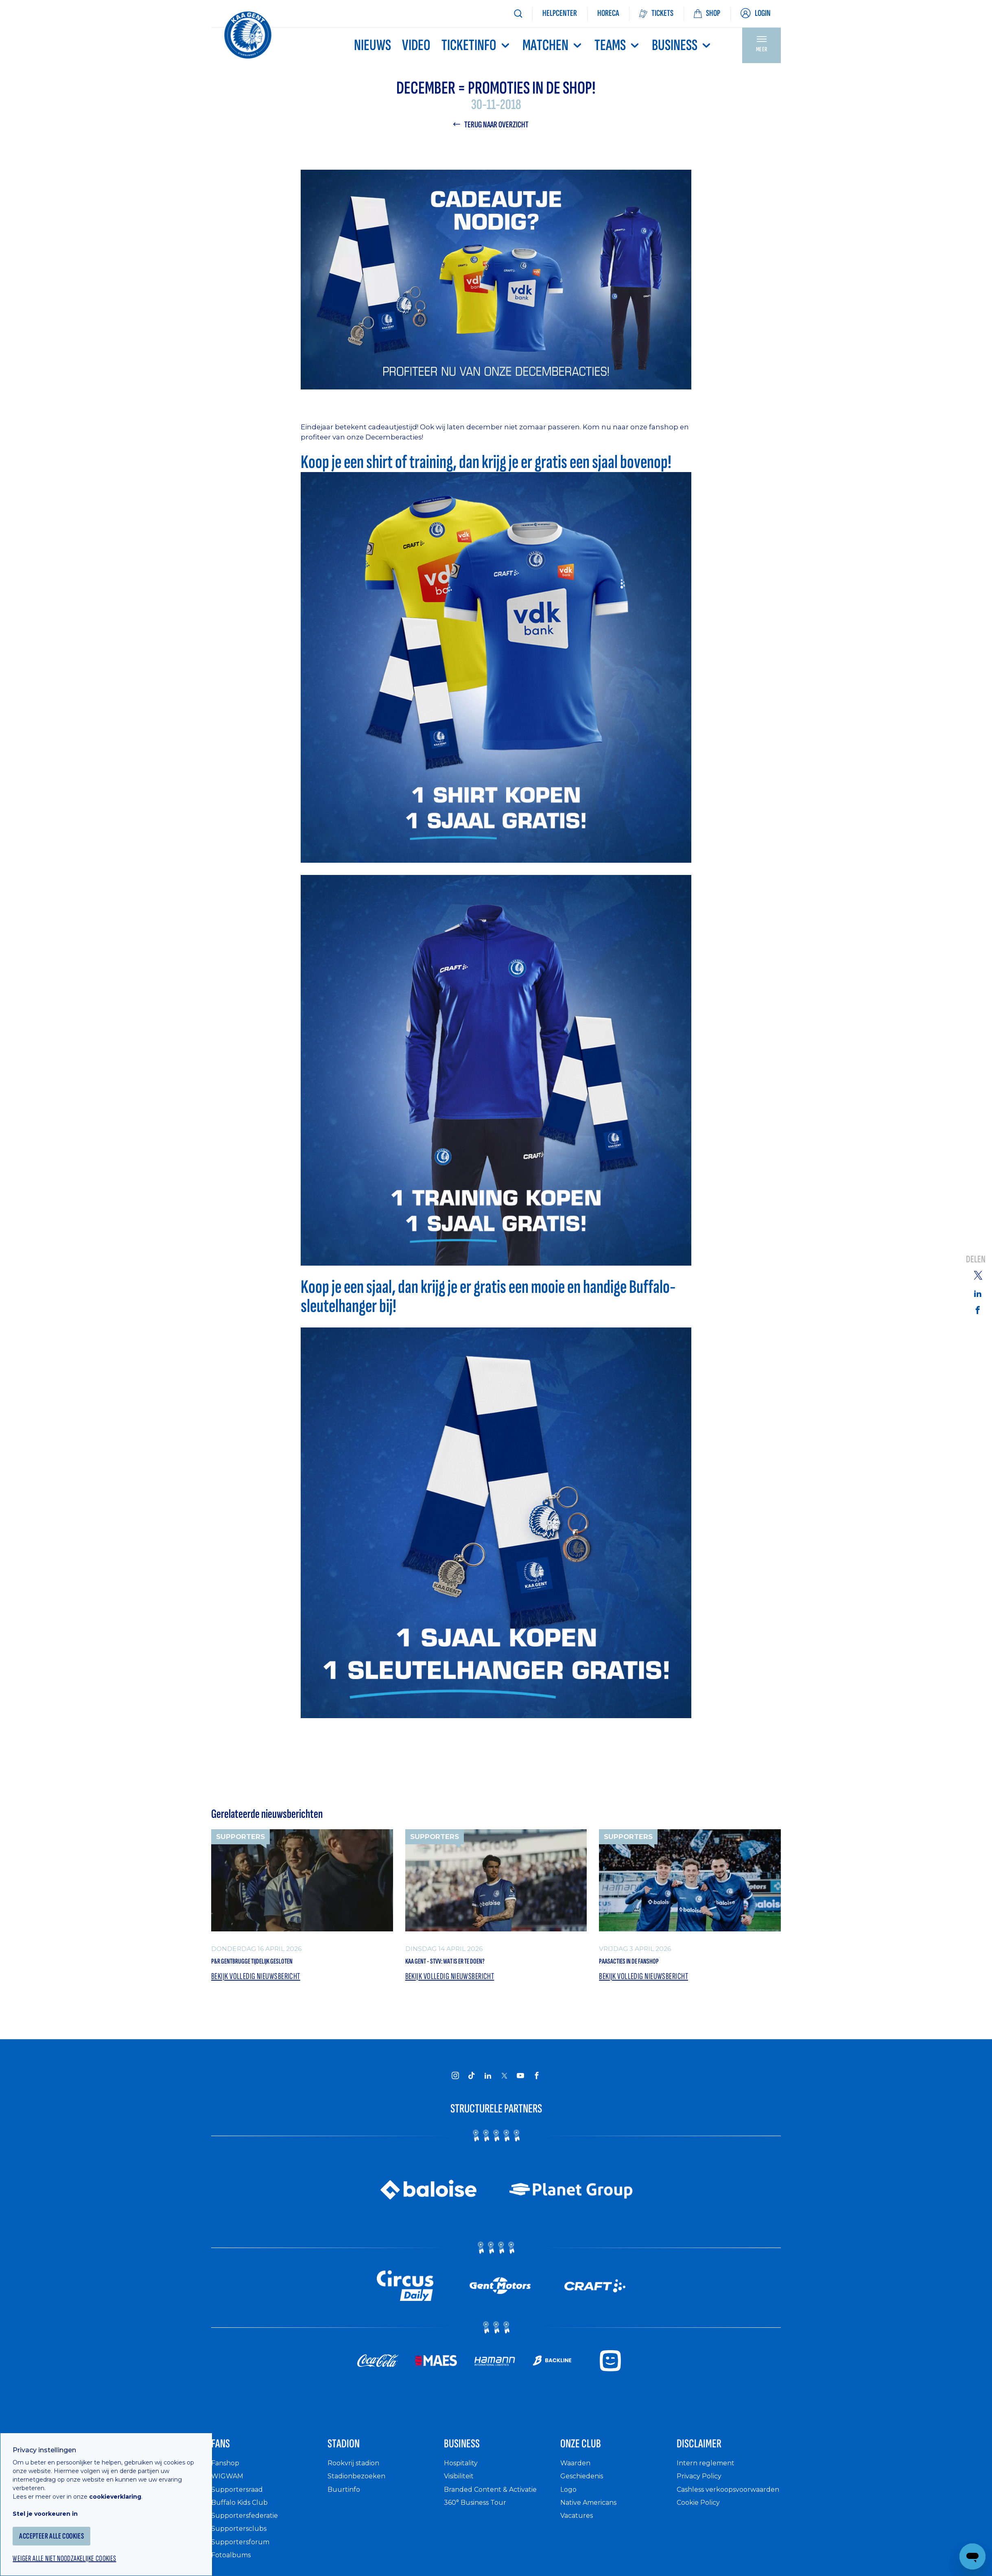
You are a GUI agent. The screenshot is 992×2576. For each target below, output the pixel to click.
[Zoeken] (518, 13)
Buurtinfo (345, 2501)
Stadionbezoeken (360, 2488)
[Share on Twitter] (978, 1274)
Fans (225, 2453)
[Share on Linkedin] (978, 1293)
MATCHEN (552, 45)
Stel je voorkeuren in (57, 2499)
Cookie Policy (701, 2523)
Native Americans (592, 2514)
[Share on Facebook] (978, 1310)
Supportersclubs (241, 2541)
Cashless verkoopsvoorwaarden (717, 2506)
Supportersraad (239, 2501)
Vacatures (578, 2528)
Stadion (351, 2453)
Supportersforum (242, 2554)
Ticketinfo (476, 45)
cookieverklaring (127, 2482)
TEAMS (617, 45)
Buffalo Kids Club (242, 2514)
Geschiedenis (585, 2488)
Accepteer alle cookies (67, 2522)
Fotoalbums (233, 2567)
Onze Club (590, 2453)
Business (682, 45)
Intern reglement (708, 2475)
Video (416, 45)
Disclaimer (709, 2453)
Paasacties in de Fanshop (647, 1964)
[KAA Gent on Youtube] (520, 2081)
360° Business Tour (479, 2514)
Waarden (577, 2475)
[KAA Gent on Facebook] (537, 2081)
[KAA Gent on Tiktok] (472, 2081)
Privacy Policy (702, 2488)
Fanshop (227, 2475)
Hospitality (463, 2475)
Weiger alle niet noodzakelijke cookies (81, 2546)
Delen (975, 1260)
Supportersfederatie (247, 2528)
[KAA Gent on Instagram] (455, 2081)
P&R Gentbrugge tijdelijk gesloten (276, 1964)
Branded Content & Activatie (496, 2501)
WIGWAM (229, 2488)
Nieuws (372, 45)
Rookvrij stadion (357, 2475)
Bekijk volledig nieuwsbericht (260, 1982)
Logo (569, 2501)
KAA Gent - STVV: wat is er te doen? (470, 1964)
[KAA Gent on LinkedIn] (488, 2081)
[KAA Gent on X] (504, 2081)
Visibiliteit (462, 2488)
